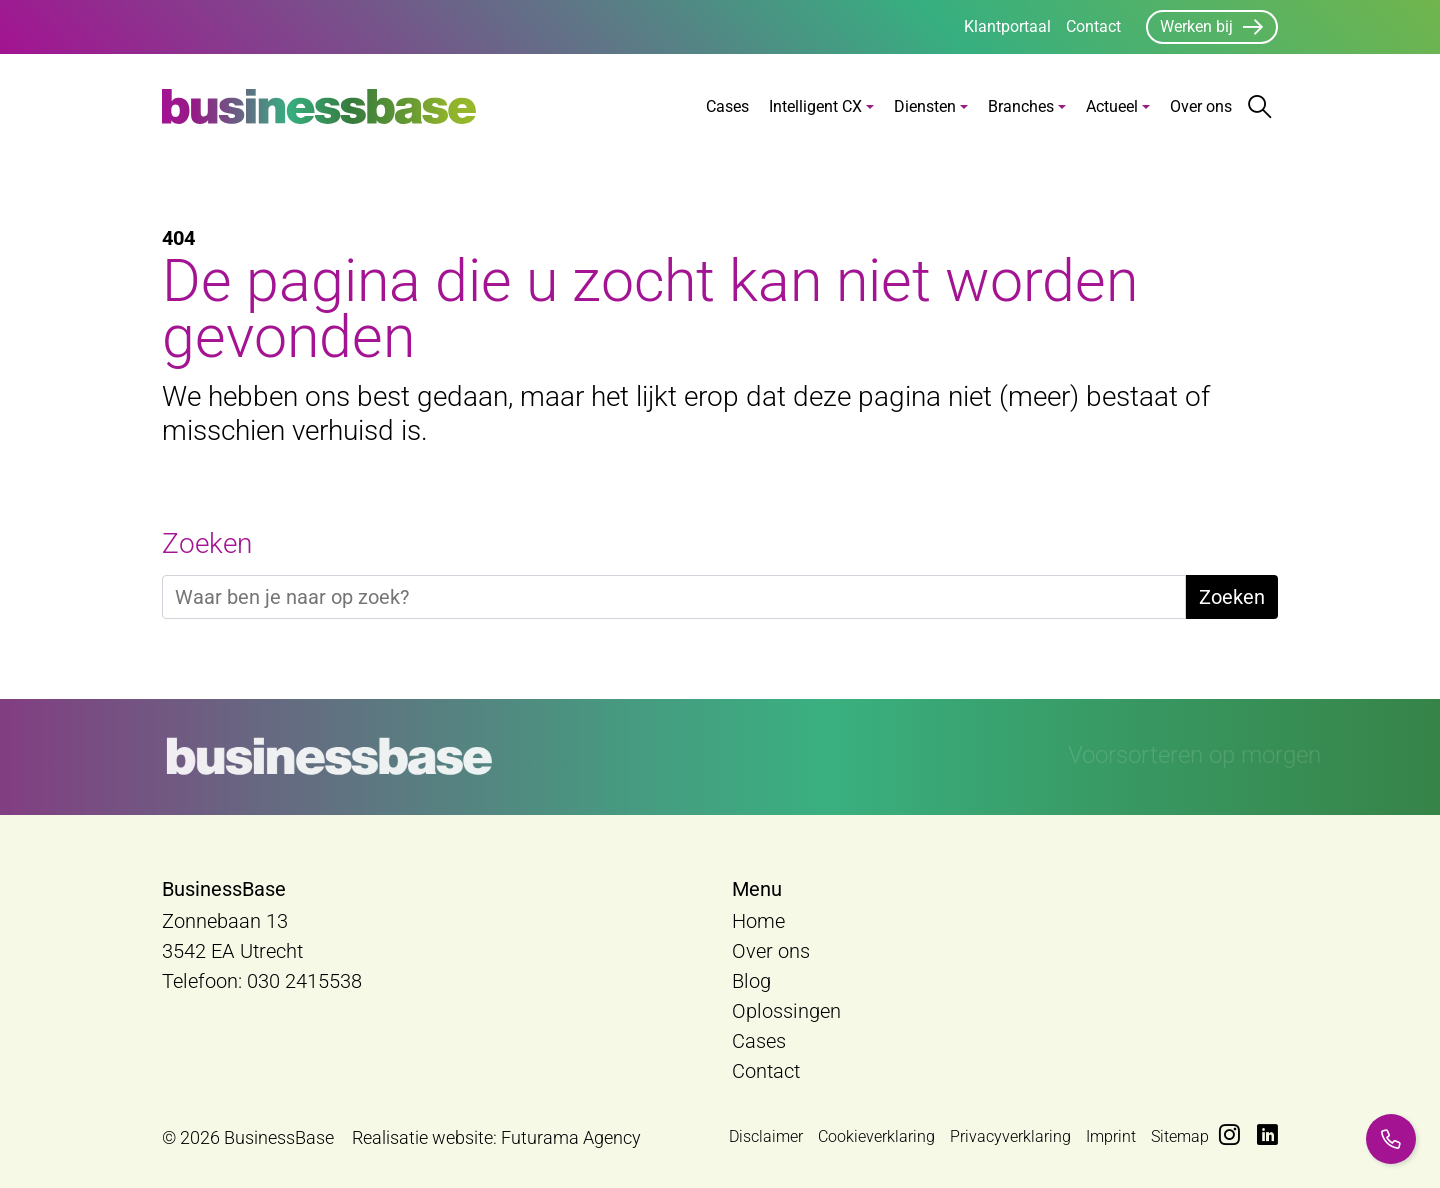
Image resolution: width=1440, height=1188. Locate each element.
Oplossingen (786, 1011)
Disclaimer (766, 1136)
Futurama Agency (571, 1137)
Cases (727, 106)
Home (758, 921)
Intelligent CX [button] (815, 106)
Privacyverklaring (1010, 1136)
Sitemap (1180, 1136)
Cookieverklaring (876, 1136)
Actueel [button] (1112, 106)
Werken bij (1196, 26)
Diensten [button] (925, 106)
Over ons (1201, 106)
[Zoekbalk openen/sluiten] (1260, 107)
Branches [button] (1021, 106)
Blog (751, 981)
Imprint (1111, 1136)
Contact (1093, 26)
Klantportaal (1007, 26)
